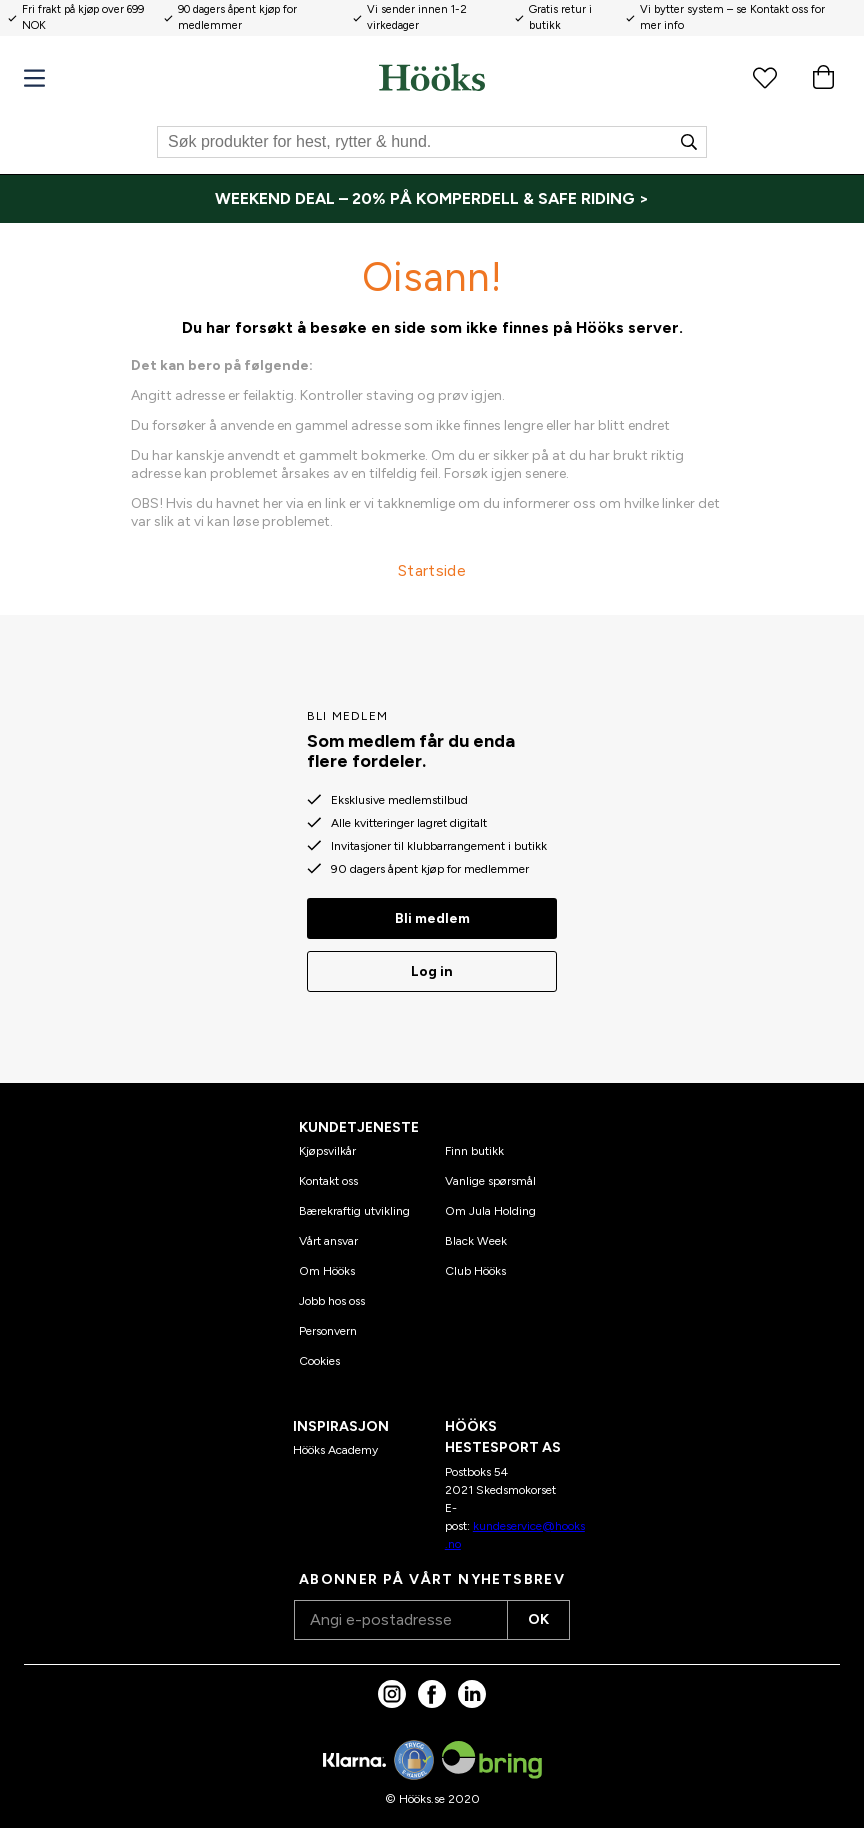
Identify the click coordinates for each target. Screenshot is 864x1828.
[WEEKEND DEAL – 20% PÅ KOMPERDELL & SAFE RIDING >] (432, 199)
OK (538, 1619)
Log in (432, 971)
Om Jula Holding (490, 1211)
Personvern (328, 1331)
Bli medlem (432, 918)
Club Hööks (475, 1271)
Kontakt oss (328, 1181)
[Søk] (432, 142)
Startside (432, 570)
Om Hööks (327, 1271)
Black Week (476, 1241)
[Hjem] (432, 77)
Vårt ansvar (328, 1241)
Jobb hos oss (332, 1301)
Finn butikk (474, 1151)
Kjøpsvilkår (327, 1151)
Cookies (319, 1361)
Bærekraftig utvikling (354, 1211)
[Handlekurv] (823, 77)
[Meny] (34, 78)
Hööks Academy (335, 1450)
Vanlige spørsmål (490, 1181)
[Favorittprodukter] (765, 77)
